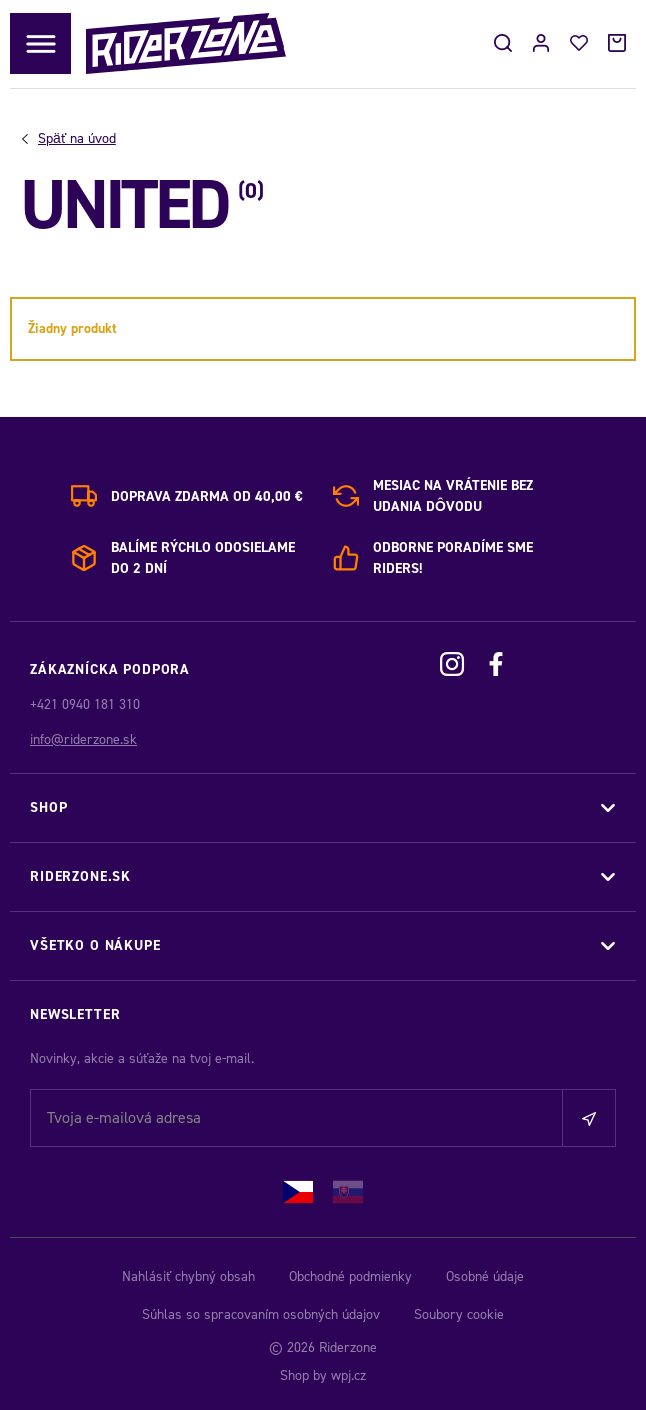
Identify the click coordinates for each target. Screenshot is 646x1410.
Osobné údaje (485, 1276)
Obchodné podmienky (350, 1276)
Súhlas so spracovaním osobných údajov (261, 1314)
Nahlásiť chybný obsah (188, 1276)
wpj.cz (348, 1375)
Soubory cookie (459, 1314)
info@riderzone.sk (83, 739)
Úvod (77, 139)
